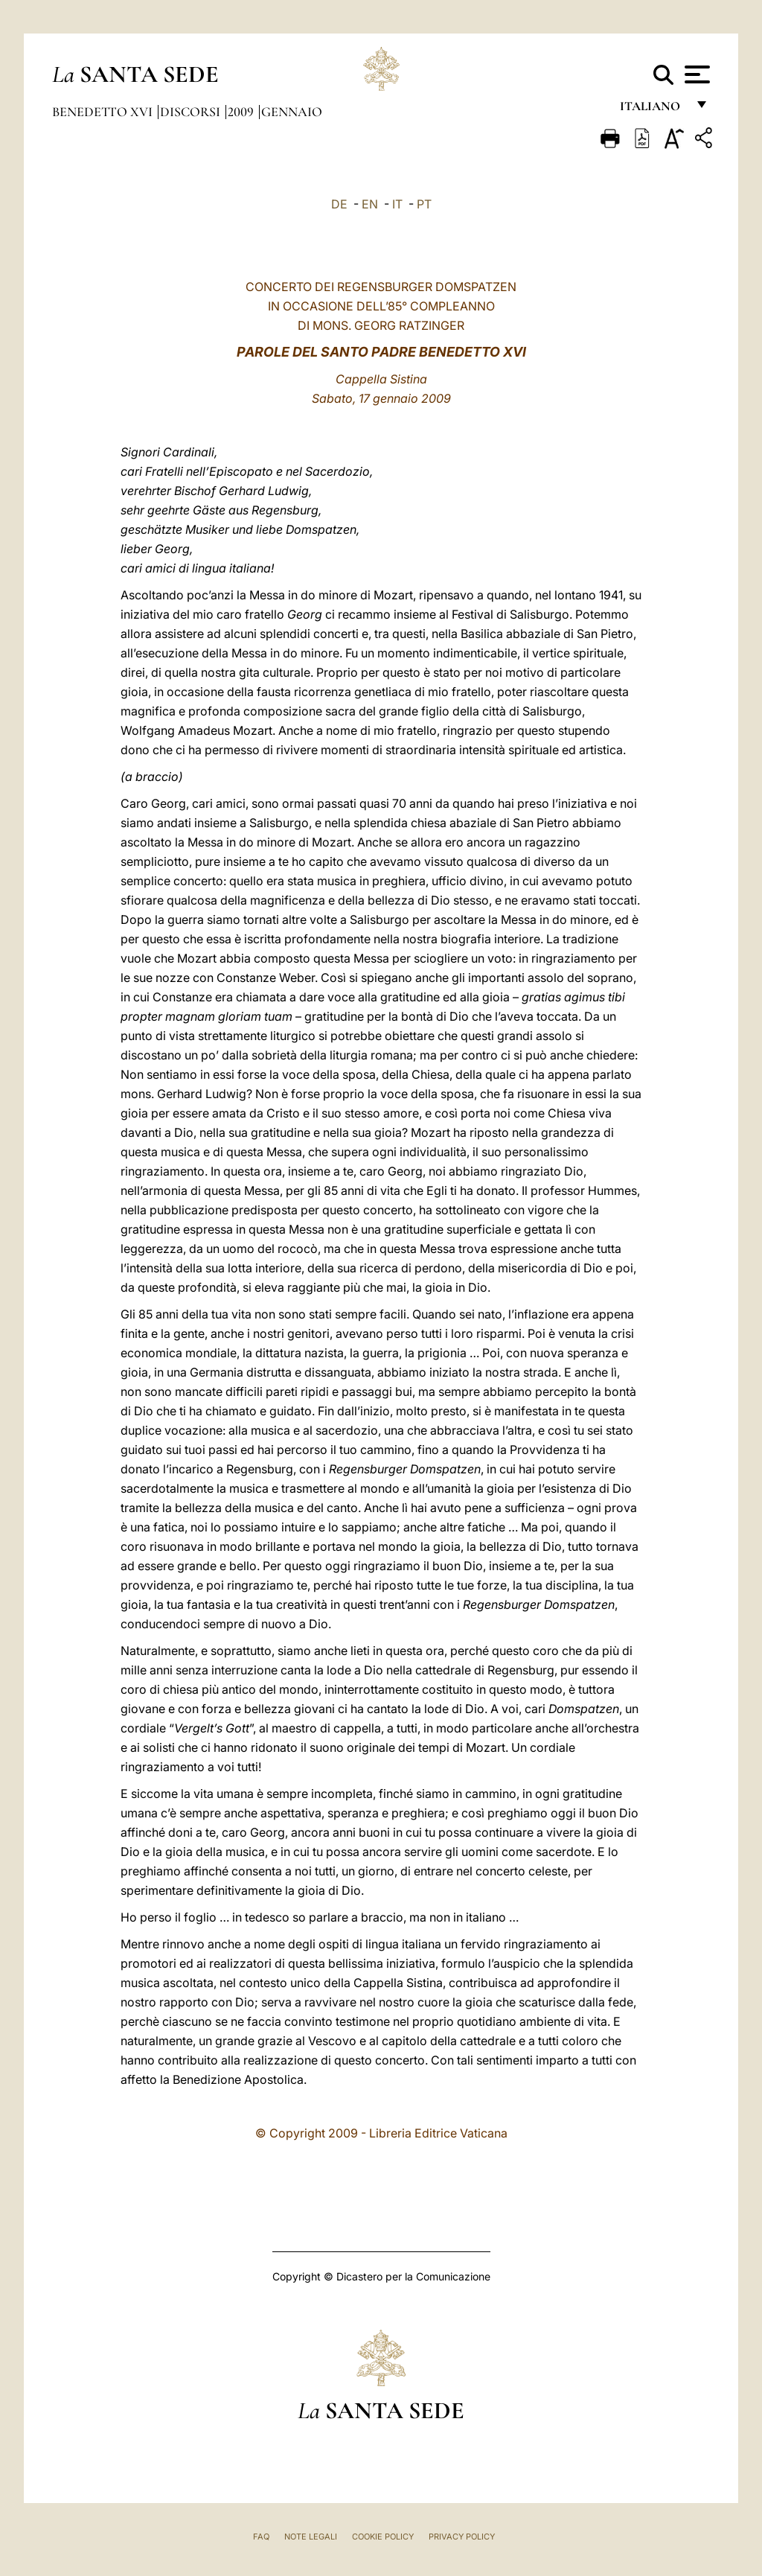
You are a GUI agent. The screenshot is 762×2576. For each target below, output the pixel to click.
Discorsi (191, 111)
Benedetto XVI (104, 111)
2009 (242, 111)
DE (339, 204)
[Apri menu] (695, 74)
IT (397, 204)
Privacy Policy (462, 2536)
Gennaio (291, 111)
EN (370, 204)
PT (424, 204)
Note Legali (310, 2536)
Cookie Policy (383, 2536)
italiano (653, 109)
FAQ (261, 2536)
